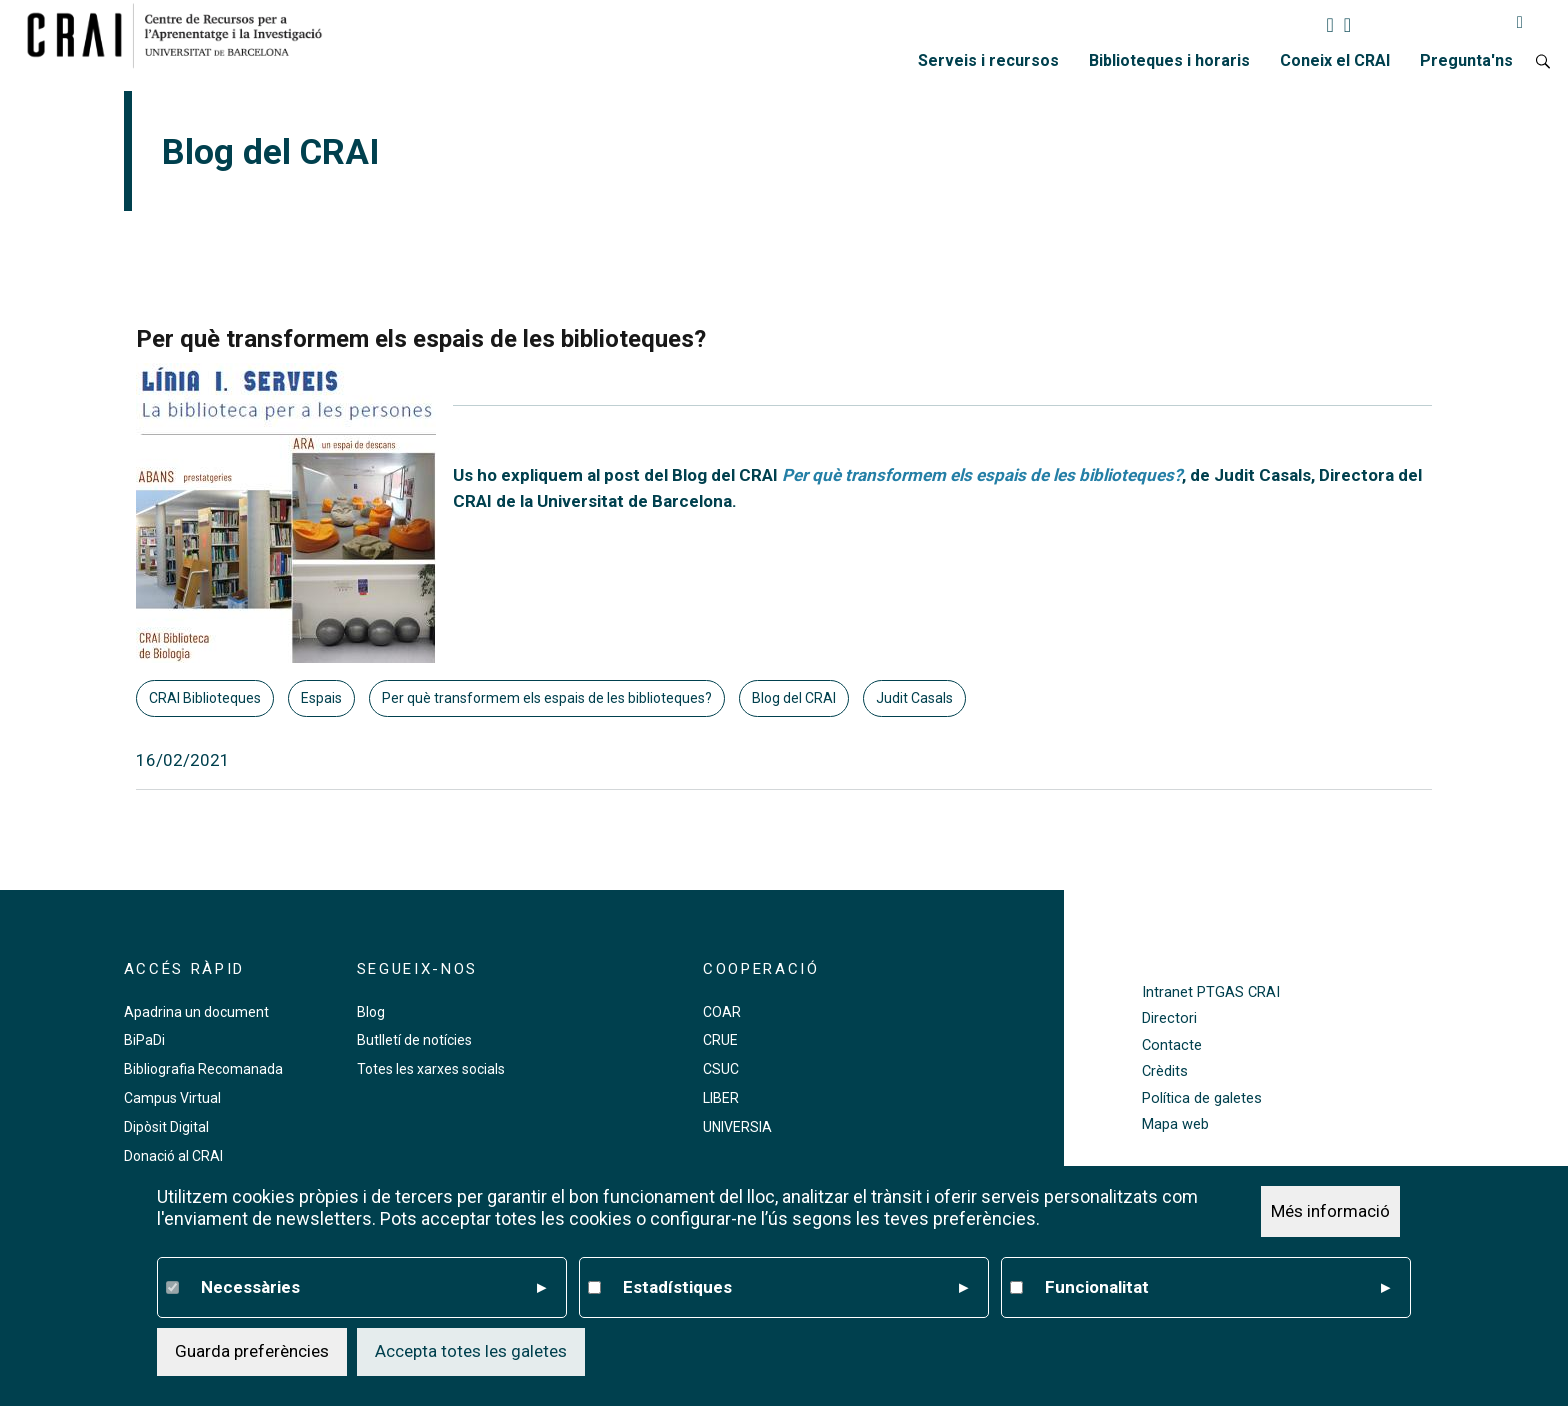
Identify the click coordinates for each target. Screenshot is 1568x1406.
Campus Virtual (172, 1098)
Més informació (1330, 1211)
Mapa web (1175, 1124)
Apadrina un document (196, 1012)
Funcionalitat (1217, 1288)
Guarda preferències (252, 1351)
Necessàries (373, 1288)
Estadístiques (795, 1288)
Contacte (1172, 1045)
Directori (1169, 1018)
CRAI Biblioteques (205, 698)
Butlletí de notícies (414, 1040)
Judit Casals (914, 698)
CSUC (721, 1069)
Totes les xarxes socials (431, 1069)
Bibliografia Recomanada (203, 1069)
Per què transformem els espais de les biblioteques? (547, 698)
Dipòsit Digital (166, 1127)
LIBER (721, 1098)
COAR (722, 1012)
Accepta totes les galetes (471, 1351)
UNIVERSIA (737, 1127)
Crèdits (1165, 1071)
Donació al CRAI (173, 1156)
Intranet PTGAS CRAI (1211, 992)
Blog (371, 1012)
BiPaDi (144, 1040)
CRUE (720, 1040)
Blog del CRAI (794, 698)
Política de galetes (1202, 1098)
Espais (321, 698)
